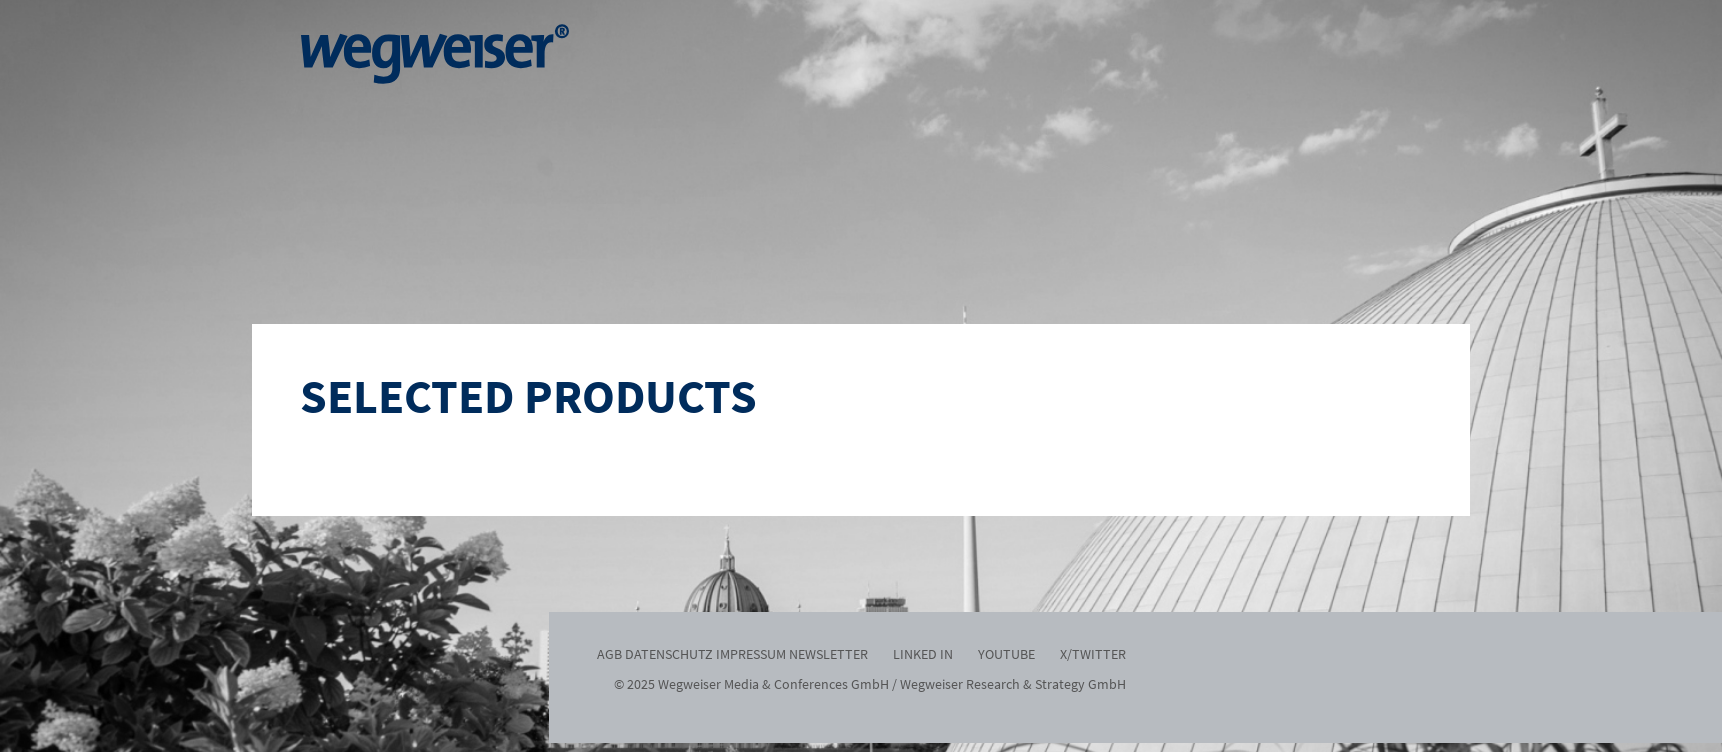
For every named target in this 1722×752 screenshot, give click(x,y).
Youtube (1006, 654)
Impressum (751, 654)
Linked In (923, 654)
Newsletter (828, 654)
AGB (609, 654)
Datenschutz (669, 654)
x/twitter (1093, 654)
